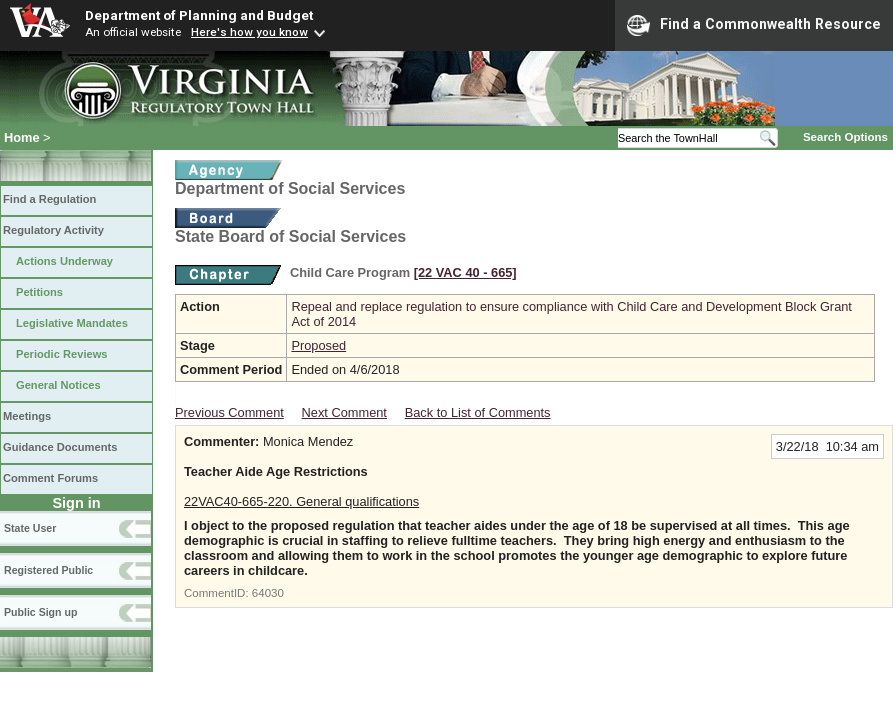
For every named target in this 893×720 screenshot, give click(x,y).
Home (22, 137)
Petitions (39, 292)
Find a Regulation (49, 199)
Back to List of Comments (478, 412)
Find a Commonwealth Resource (754, 25)
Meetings (27, 416)
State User (30, 528)
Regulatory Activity (53, 230)
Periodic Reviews (62, 354)
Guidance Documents (60, 447)
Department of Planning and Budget (199, 15)
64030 (268, 593)
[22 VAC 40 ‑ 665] (465, 272)
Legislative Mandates (72, 323)
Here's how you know (249, 32)
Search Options (845, 137)
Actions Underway (64, 261)
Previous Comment (229, 412)
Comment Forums (50, 478)
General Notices (58, 385)
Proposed (318, 345)
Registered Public (48, 570)
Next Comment (344, 412)
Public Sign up (40, 612)
